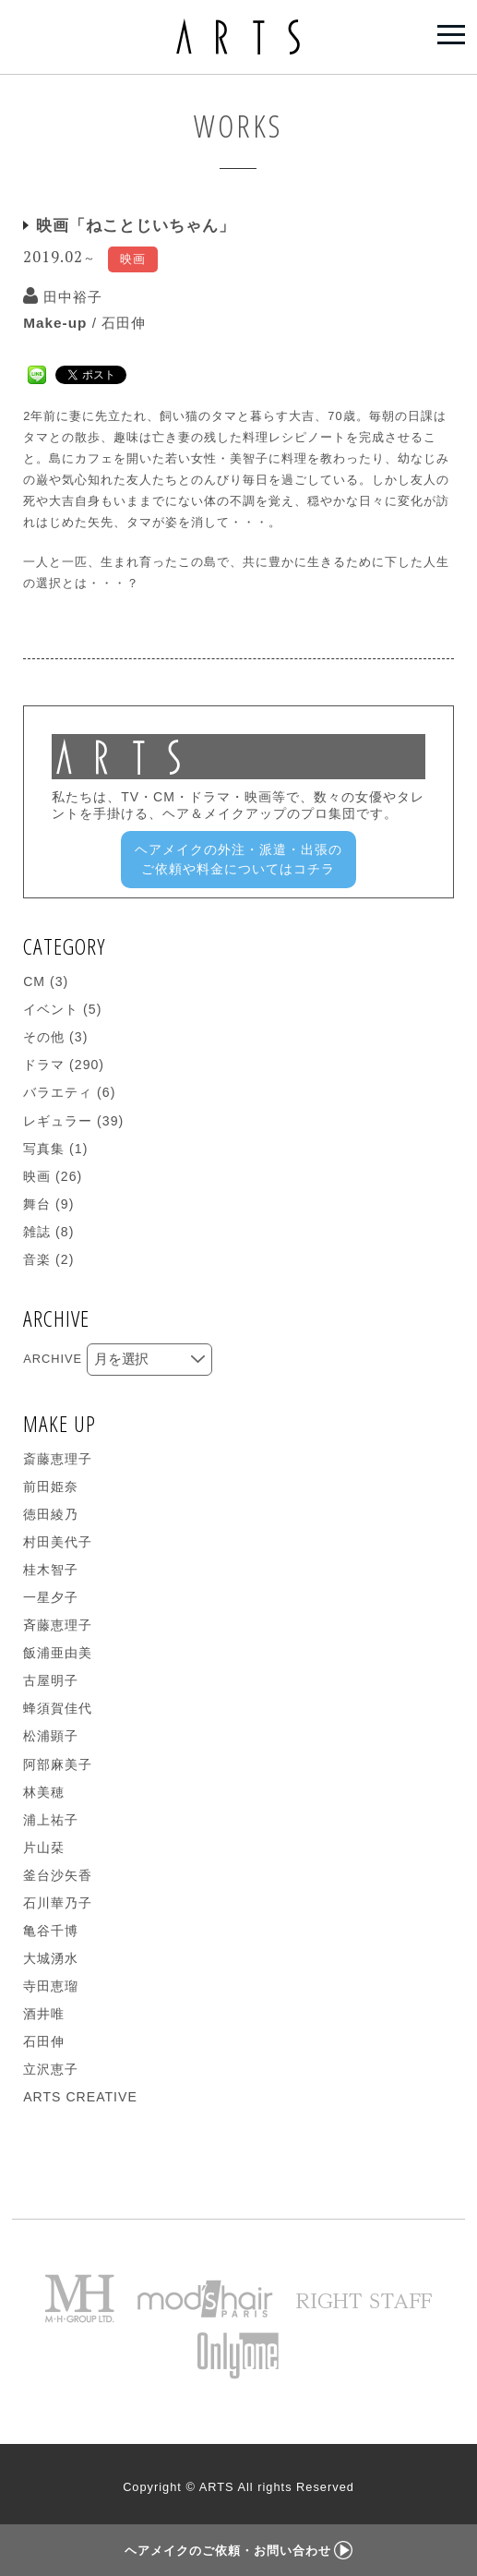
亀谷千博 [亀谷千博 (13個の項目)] (50, 1930)
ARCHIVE (52, 1359)
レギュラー (57, 1120)
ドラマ (44, 1064)
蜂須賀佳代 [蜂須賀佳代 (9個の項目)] (57, 1708)
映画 (37, 1176)
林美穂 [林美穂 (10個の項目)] (44, 1792)
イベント (50, 1009)
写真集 (44, 1148)
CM (34, 981)
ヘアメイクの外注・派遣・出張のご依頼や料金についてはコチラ (238, 859)
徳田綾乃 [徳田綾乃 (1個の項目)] (50, 1514)
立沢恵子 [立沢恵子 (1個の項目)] (50, 2069)
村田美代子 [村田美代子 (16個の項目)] (57, 1542)
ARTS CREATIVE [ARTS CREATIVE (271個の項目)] (80, 2096)
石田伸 (123, 323)
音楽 (37, 1259)
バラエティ (57, 1092)
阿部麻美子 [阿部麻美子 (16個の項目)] (57, 1764)
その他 (44, 1036)
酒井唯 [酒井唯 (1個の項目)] (44, 2013)
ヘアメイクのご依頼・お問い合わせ (238, 2551)
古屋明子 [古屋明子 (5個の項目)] (50, 1680)
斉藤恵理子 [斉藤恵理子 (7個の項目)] (57, 1625)
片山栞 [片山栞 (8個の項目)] (44, 1847)
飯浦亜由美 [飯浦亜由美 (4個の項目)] (57, 1652)
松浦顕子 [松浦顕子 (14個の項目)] (50, 1735)
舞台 (37, 1204)
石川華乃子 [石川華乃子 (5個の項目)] (57, 1903)
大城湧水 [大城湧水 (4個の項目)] (50, 1958)
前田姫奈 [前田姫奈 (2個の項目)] (50, 1486)
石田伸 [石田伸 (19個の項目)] (44, 2041)
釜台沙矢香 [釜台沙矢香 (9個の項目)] (57, 1875)
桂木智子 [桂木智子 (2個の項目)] (50, 1569)
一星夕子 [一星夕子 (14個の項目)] (50, 1597)
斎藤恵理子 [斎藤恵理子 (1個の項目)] (57, 1458)
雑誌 (37, 1231)
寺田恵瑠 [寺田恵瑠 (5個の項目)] (50, 1986)
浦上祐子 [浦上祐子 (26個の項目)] (50, 1819)
